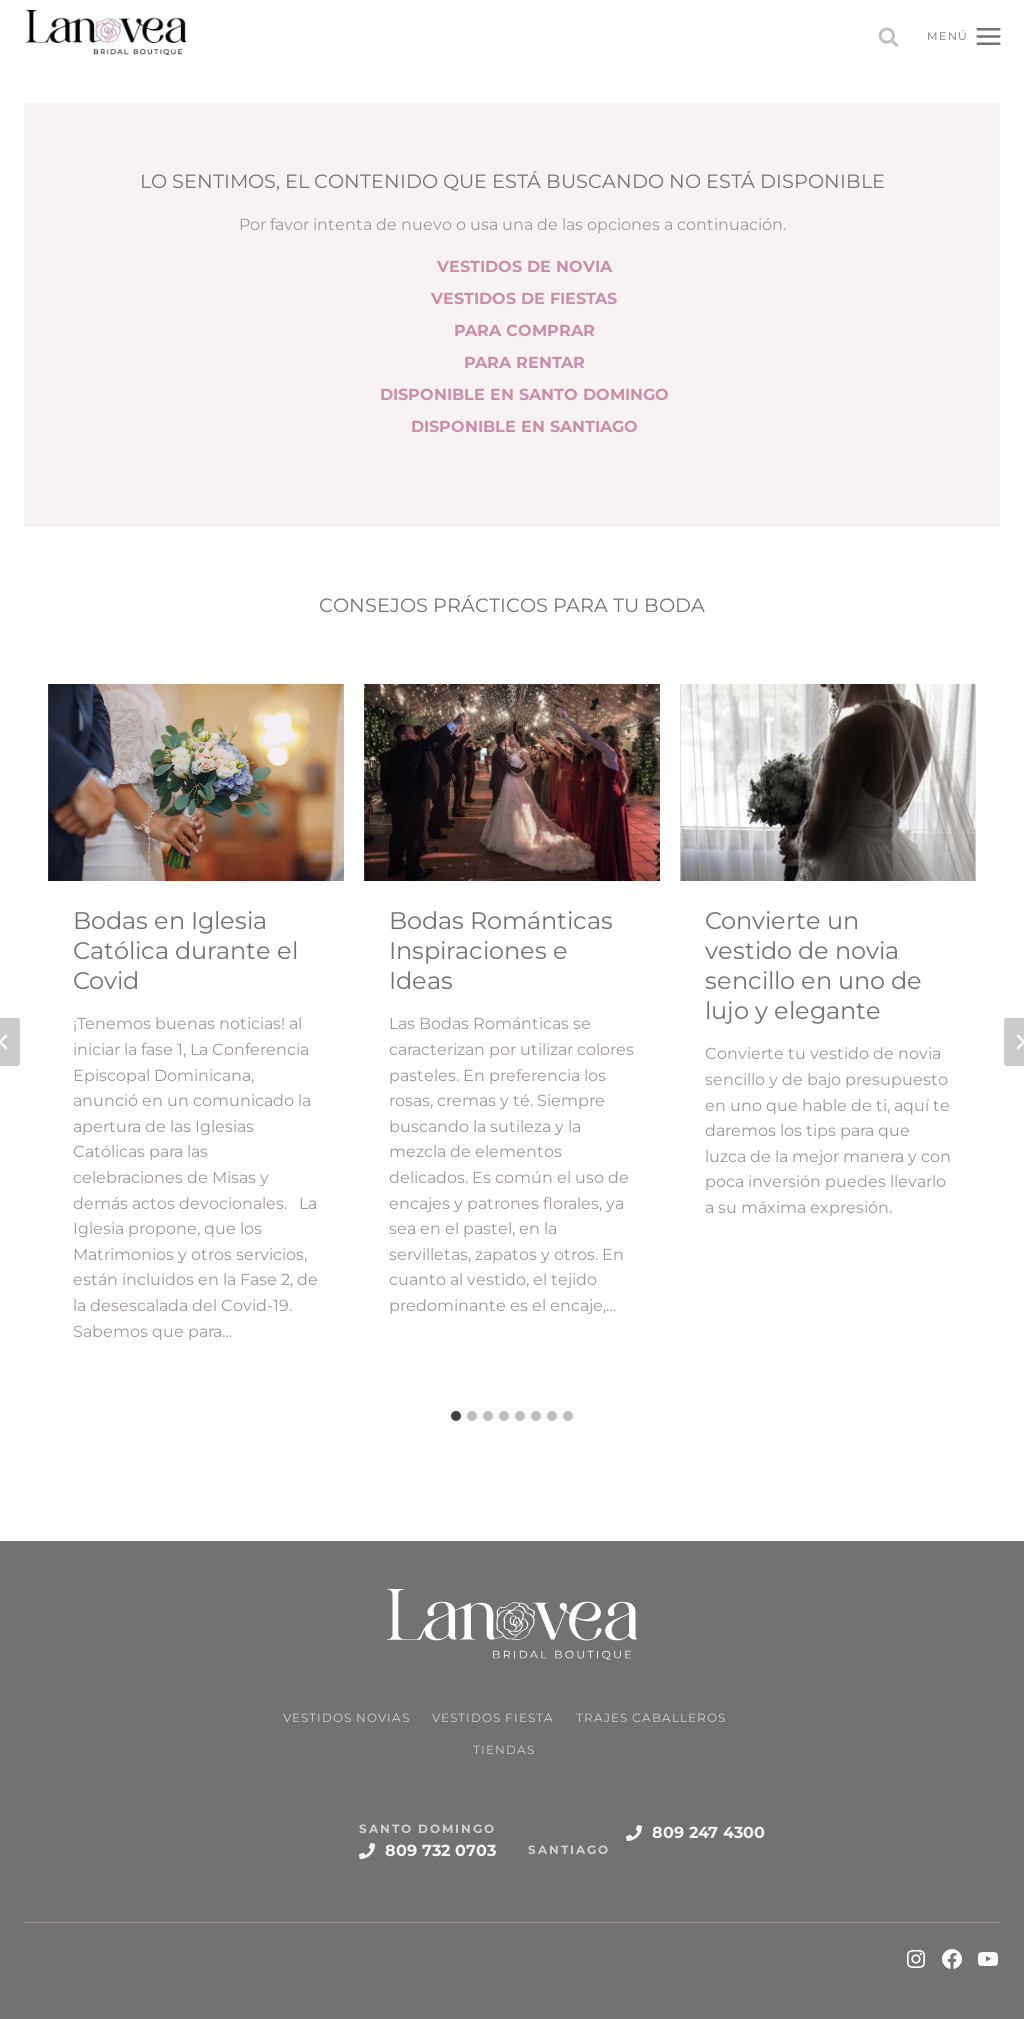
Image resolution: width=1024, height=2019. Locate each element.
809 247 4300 (708, 1832)
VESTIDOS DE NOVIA (524, 266)
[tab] (456, 1416)
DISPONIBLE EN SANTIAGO (524, 426)
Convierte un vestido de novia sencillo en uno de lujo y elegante (813, 965)
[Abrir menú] (965, 36)
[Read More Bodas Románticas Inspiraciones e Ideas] (512, 782)
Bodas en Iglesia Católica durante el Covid (185, 950)
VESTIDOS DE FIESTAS (524, 298)
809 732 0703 (440, 1850)
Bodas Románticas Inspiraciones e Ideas (501, 950)
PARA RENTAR (524, 362)
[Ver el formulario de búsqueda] (888, 37)
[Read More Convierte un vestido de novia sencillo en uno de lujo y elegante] (828, 782)
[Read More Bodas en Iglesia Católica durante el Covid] (196, 782)
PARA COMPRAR (524, 330)
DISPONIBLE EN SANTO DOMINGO (524, 394)
